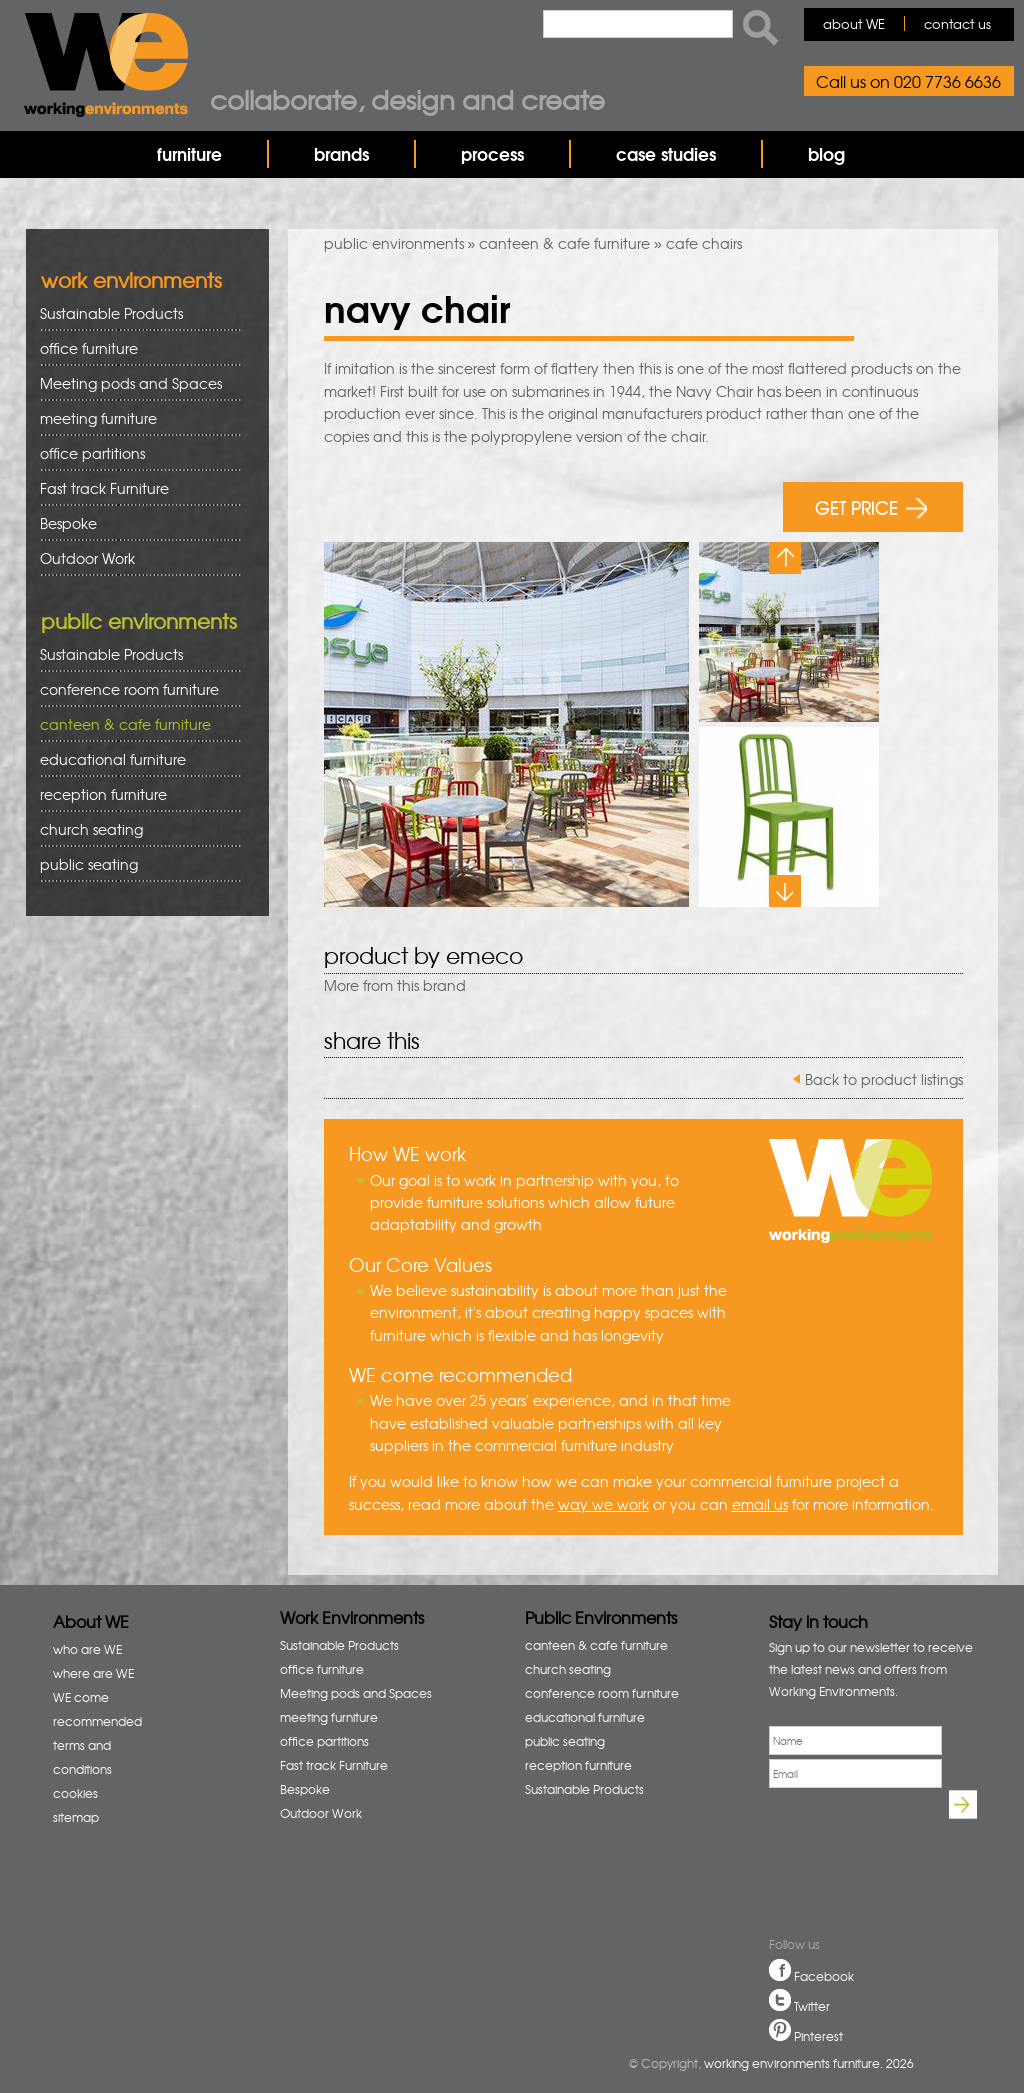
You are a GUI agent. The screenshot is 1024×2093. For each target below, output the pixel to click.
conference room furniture (133, 689)
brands (341, 153)
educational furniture (133, 759)
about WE (854, 23)
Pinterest (818, 2036)
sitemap (76, 1817)
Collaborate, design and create (407, 99)
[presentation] (837, 1865)
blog (826, 153)
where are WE (93, 1673)
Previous (785, 558)
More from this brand (395, 985)
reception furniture (133, 794)
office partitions (133, 453)
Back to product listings (884, 1079)
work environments (131, 279)
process (492, 153)
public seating (133, 864)
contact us (957, 23)
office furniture (133, 348)
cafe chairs (704, 243)
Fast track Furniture (104, 488)
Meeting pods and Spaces (133, 383)
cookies (75, 1793)
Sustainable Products (111, 313)
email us (760, 1504)
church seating (91, 829)
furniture (189, 153)
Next (785, 891)
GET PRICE (871, 506)
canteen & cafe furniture (564, 243)
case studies (666, 153)
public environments (394, 243)
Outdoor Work (87, 558)
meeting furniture (133, 418)
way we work (603, 1504)
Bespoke (68, 523)
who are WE (87, 1649)
